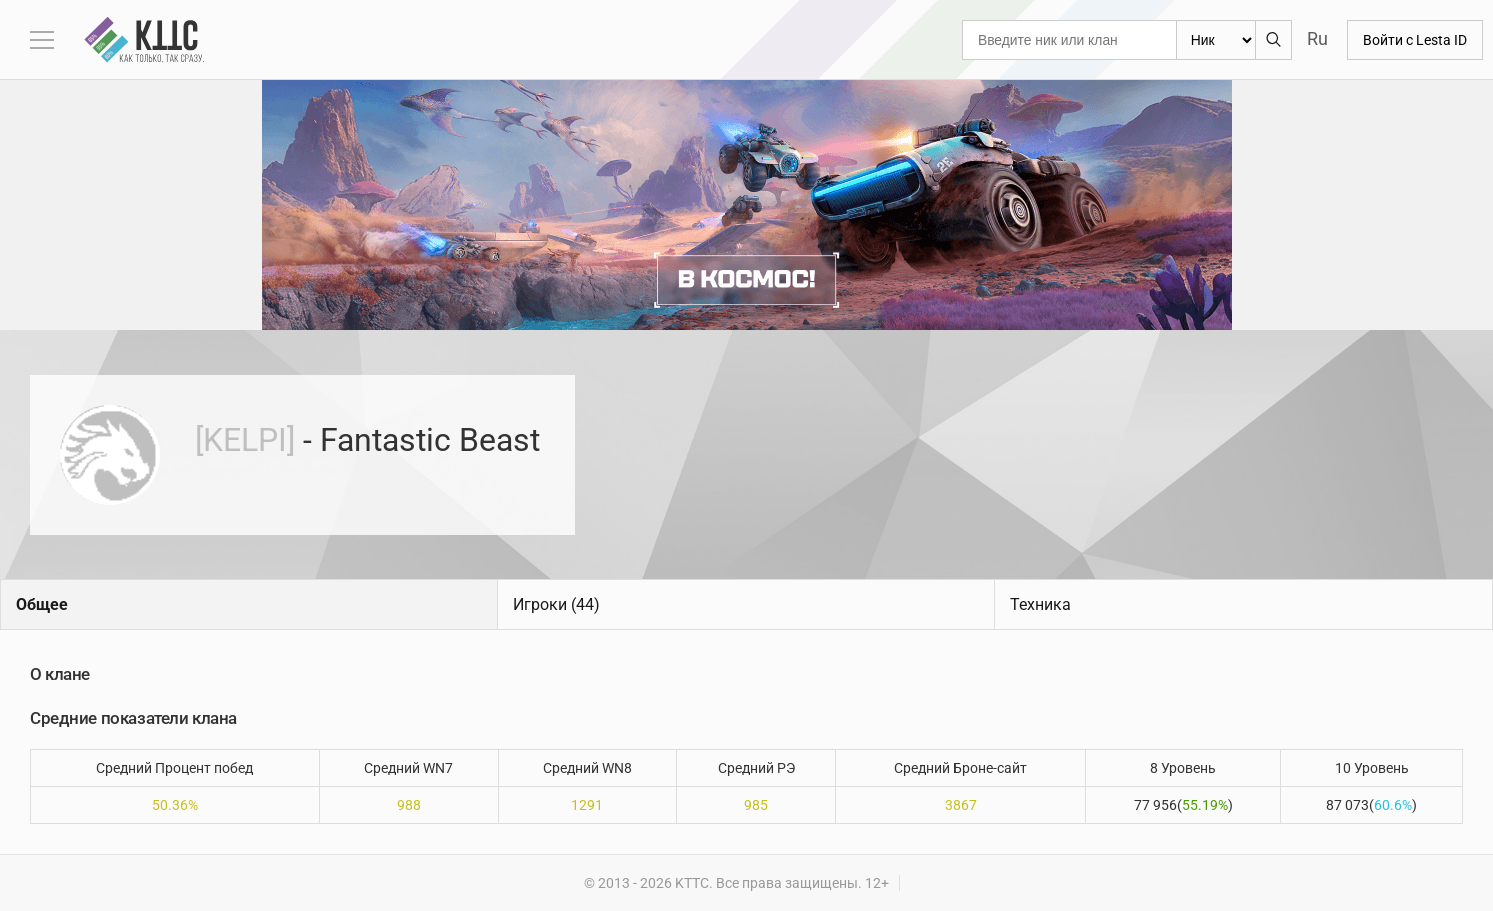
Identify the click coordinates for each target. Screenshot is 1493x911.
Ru (1317, 38)
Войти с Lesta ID (1415, 40)
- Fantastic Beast (367, 440)
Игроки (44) (556, 604)
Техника (1040, 604)
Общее (42, 604)
